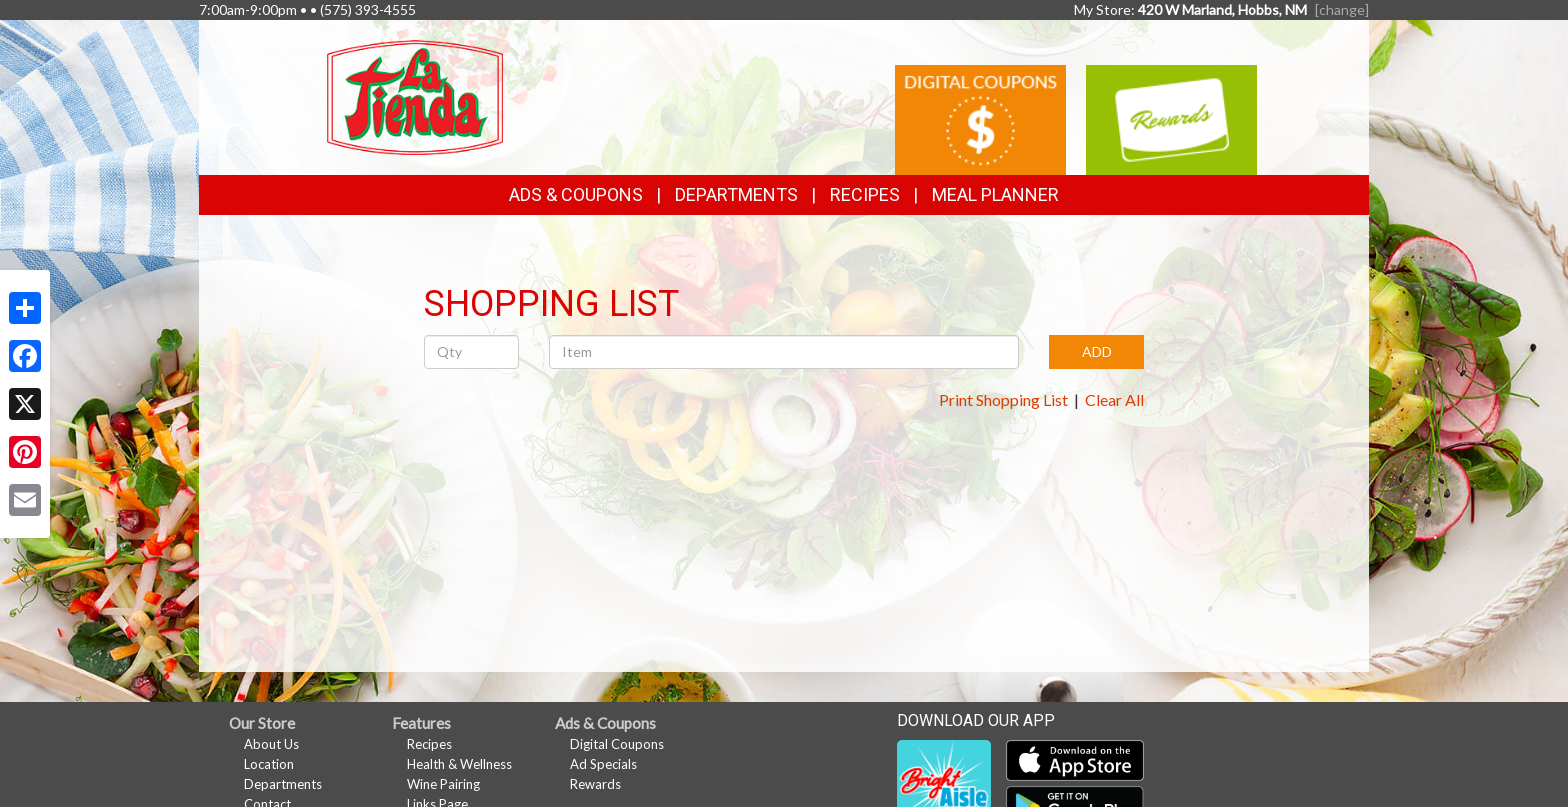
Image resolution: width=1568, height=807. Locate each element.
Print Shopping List (1003, 399)
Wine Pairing (443, 784)
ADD (1097, 351)
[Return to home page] (415, 95)
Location (269, 764)
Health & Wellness (459, 764)
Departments (283, 784)
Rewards (595, 784)
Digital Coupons (617, 744)
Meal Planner (995, 194)
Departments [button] (736, 194)
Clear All (1114, 399)
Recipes (865, 194)
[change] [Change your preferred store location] (1342, 9)
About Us (271, 744)
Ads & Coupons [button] (576, 194)
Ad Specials (603, 764)
